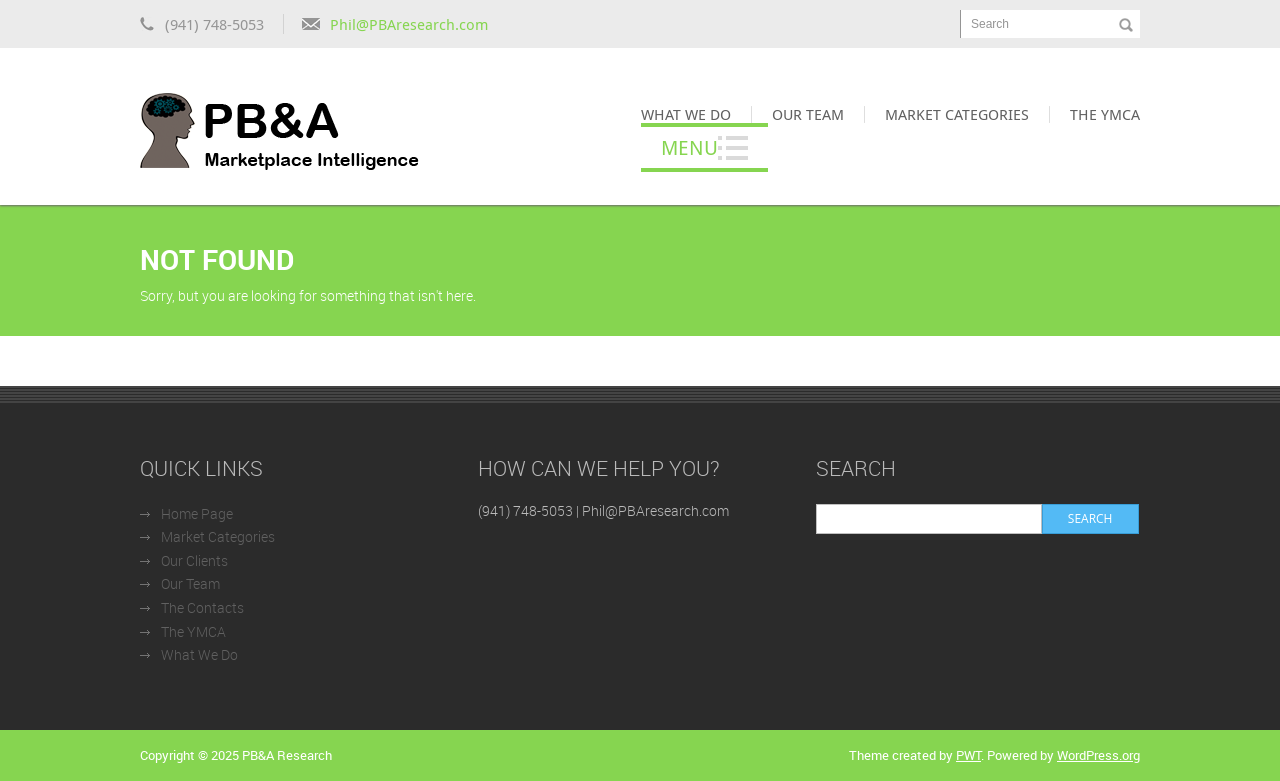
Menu (689, 147)
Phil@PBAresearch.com (409, 24)
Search (990, 24)
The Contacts (202, 607)
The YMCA (1105, 114)
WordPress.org (1098, 755)
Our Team (808, 114)
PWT (968, 755)
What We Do (686, 114)
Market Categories (957, 114)
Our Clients (194, 560)
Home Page (197, 513)
